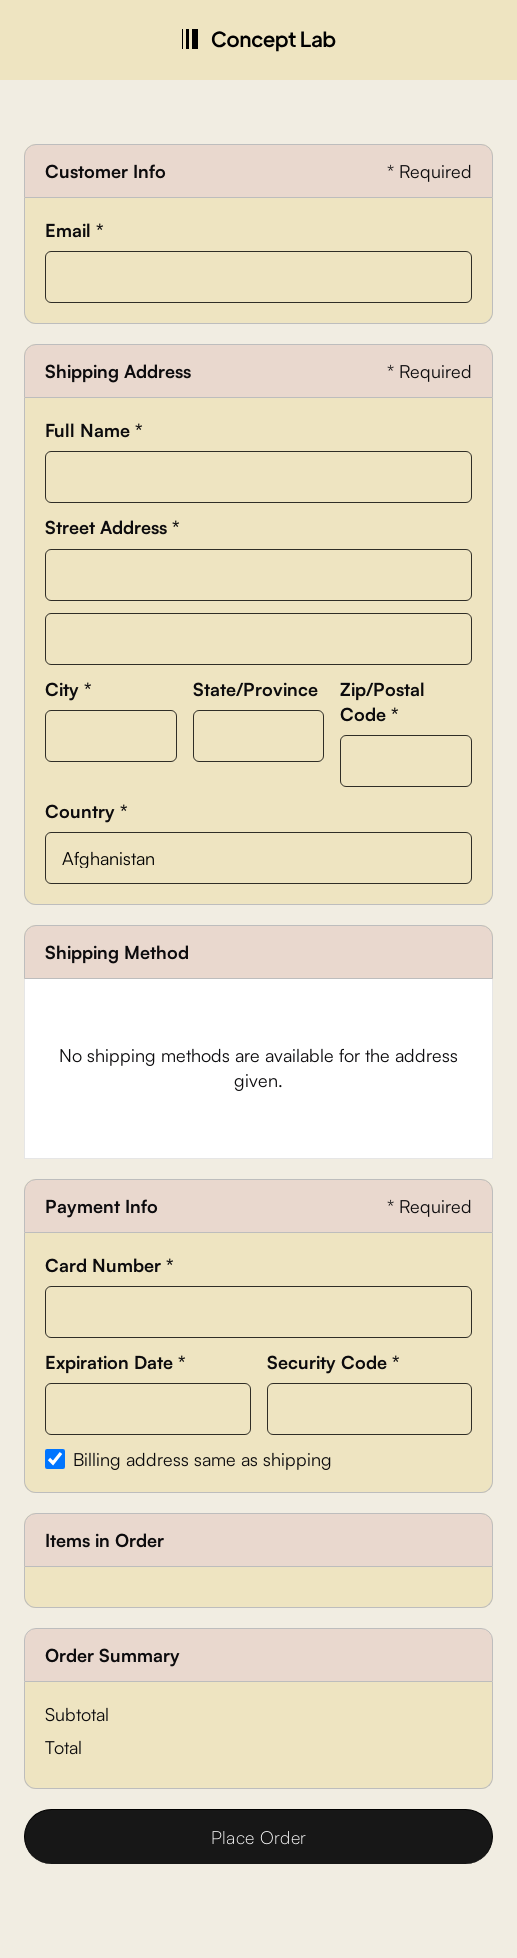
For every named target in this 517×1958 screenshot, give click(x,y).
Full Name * (94, 430)
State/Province (255, 689)
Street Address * (112, 527)
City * (68, 689)
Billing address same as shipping (202, 1459)
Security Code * (333, 1362)
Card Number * (109, 1265)
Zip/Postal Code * (382, 701)
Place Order (259, 1837)
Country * (86, 811)
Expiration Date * (115, 1362)
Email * (74, 230)
